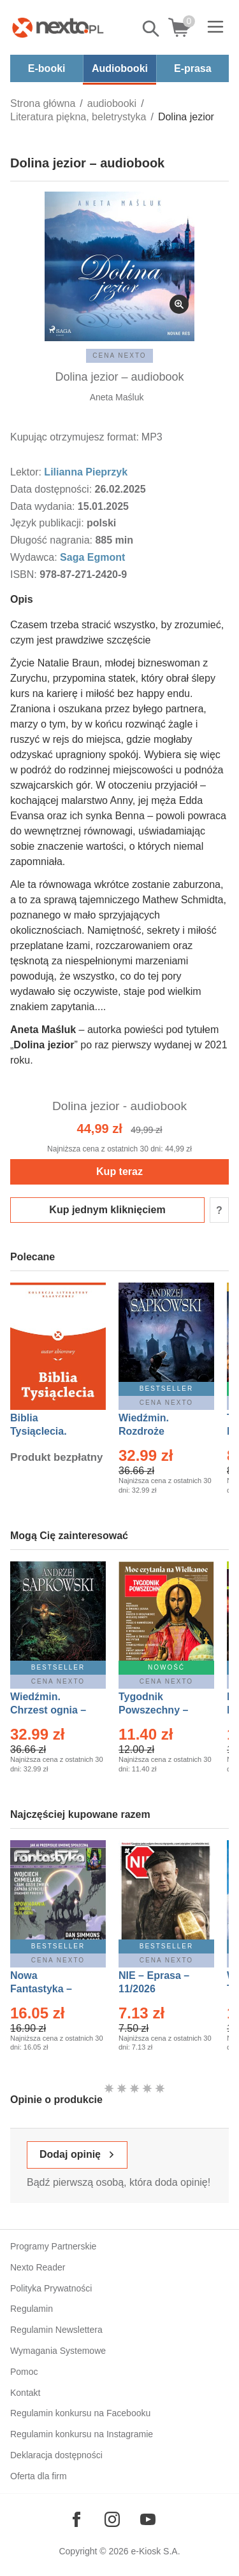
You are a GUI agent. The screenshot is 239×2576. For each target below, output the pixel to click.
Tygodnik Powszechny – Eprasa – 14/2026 (160, 1710)
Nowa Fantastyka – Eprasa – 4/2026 (48, 1989)
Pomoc (24, 2372)
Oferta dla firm (38, 2476)
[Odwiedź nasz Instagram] (112, 2519)
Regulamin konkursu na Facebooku (80, 2413)
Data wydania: (44, 506)
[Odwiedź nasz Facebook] (76, 2519)
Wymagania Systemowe (58, 2351)
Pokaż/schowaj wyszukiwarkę (152, 28)
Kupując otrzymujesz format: (74, 437)
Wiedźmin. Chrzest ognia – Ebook (48, 1710)
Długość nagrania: (52, 540)
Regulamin (31, 2309)
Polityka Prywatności (51, 2288)
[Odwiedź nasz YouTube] (148, 2519)
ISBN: (25, 574)
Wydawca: (35, 557)
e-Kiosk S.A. (155, 2551)
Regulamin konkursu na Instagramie (81, 2434)
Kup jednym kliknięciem (107, 1209)
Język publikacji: (48, 522)
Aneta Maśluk (117, 397)
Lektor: (27, 472)
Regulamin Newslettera (56, 2330)
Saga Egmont (92, 557)
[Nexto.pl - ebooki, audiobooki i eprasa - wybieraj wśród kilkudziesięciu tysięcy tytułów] (58, 27)
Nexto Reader (37, 2267)
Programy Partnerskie (53, 2246)
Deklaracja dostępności (56, 2455)
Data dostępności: (52, 489)
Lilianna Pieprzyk (85, 472)
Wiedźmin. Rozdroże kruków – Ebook (158, 1431)
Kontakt (25, 2393)
